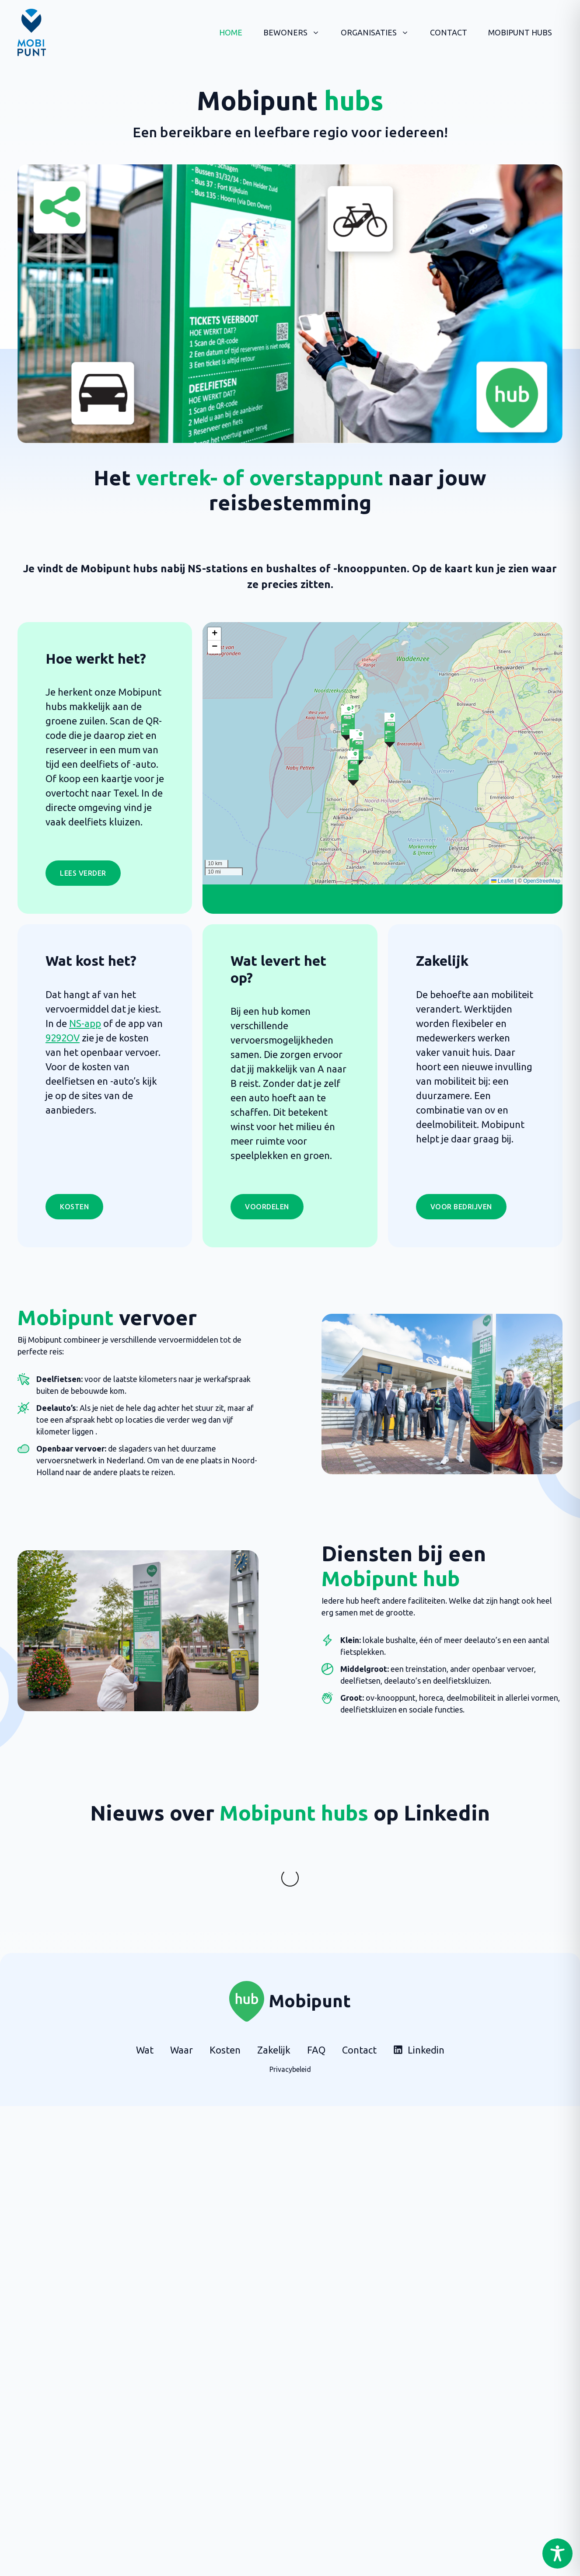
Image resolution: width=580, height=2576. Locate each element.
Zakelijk (273, 2014)
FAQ (316, 2014)
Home (230, 32)
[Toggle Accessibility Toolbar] (557, 2553)
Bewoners (296, 32)
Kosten (74, 1207)
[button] (389, 730)
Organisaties (380, 32)
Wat (145, 2014)
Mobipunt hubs (520, 32)
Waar (181, 2014)
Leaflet (502, 881)
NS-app (85, 1023)
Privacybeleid (290, 2034)
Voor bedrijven (461, 1207)
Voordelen (267, 1207)
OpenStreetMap (541, 881)
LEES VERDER (83, 873)
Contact (448, 32)
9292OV (62, 1037)
